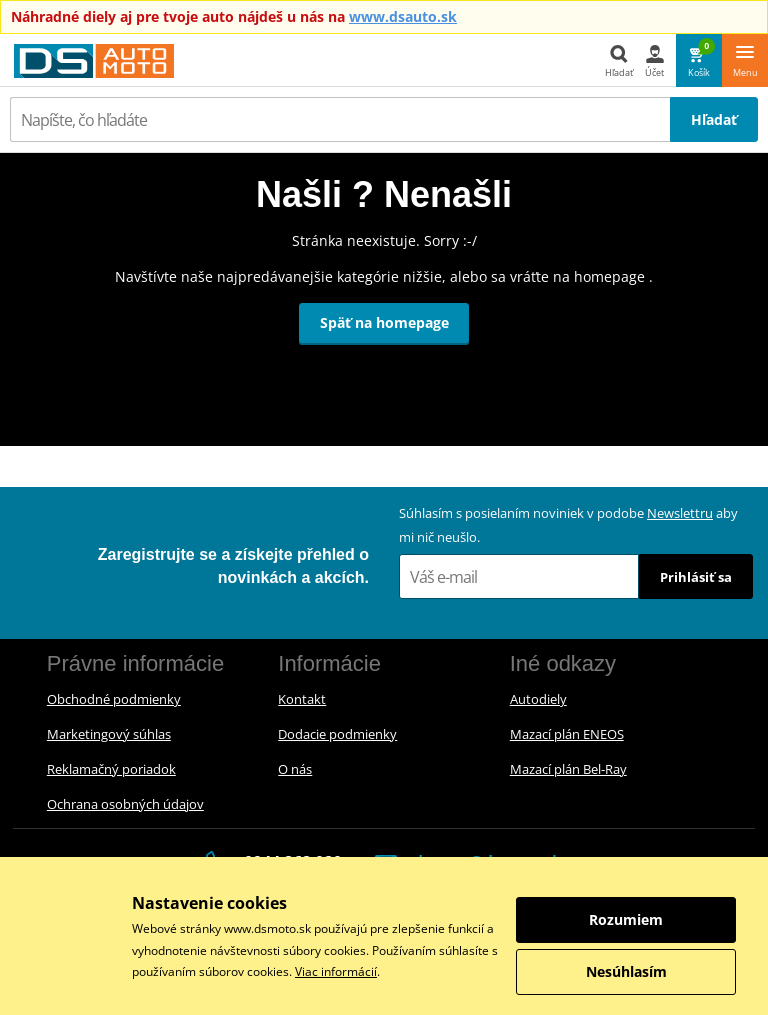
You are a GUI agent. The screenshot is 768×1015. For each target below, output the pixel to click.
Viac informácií (336, 971)
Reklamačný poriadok (111, 769)
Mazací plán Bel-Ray (568, 769)
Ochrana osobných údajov (125, 804)
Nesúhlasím (626, 971)
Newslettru (680, 513)
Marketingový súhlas (109, 734)
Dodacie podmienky (337, 734)
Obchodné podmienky (114, 699)
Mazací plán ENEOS (567, 734)
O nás (295, 769)
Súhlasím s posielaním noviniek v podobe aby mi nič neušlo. (568, 524)
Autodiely (538, 699)
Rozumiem (626, 919)
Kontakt (302, 699)
